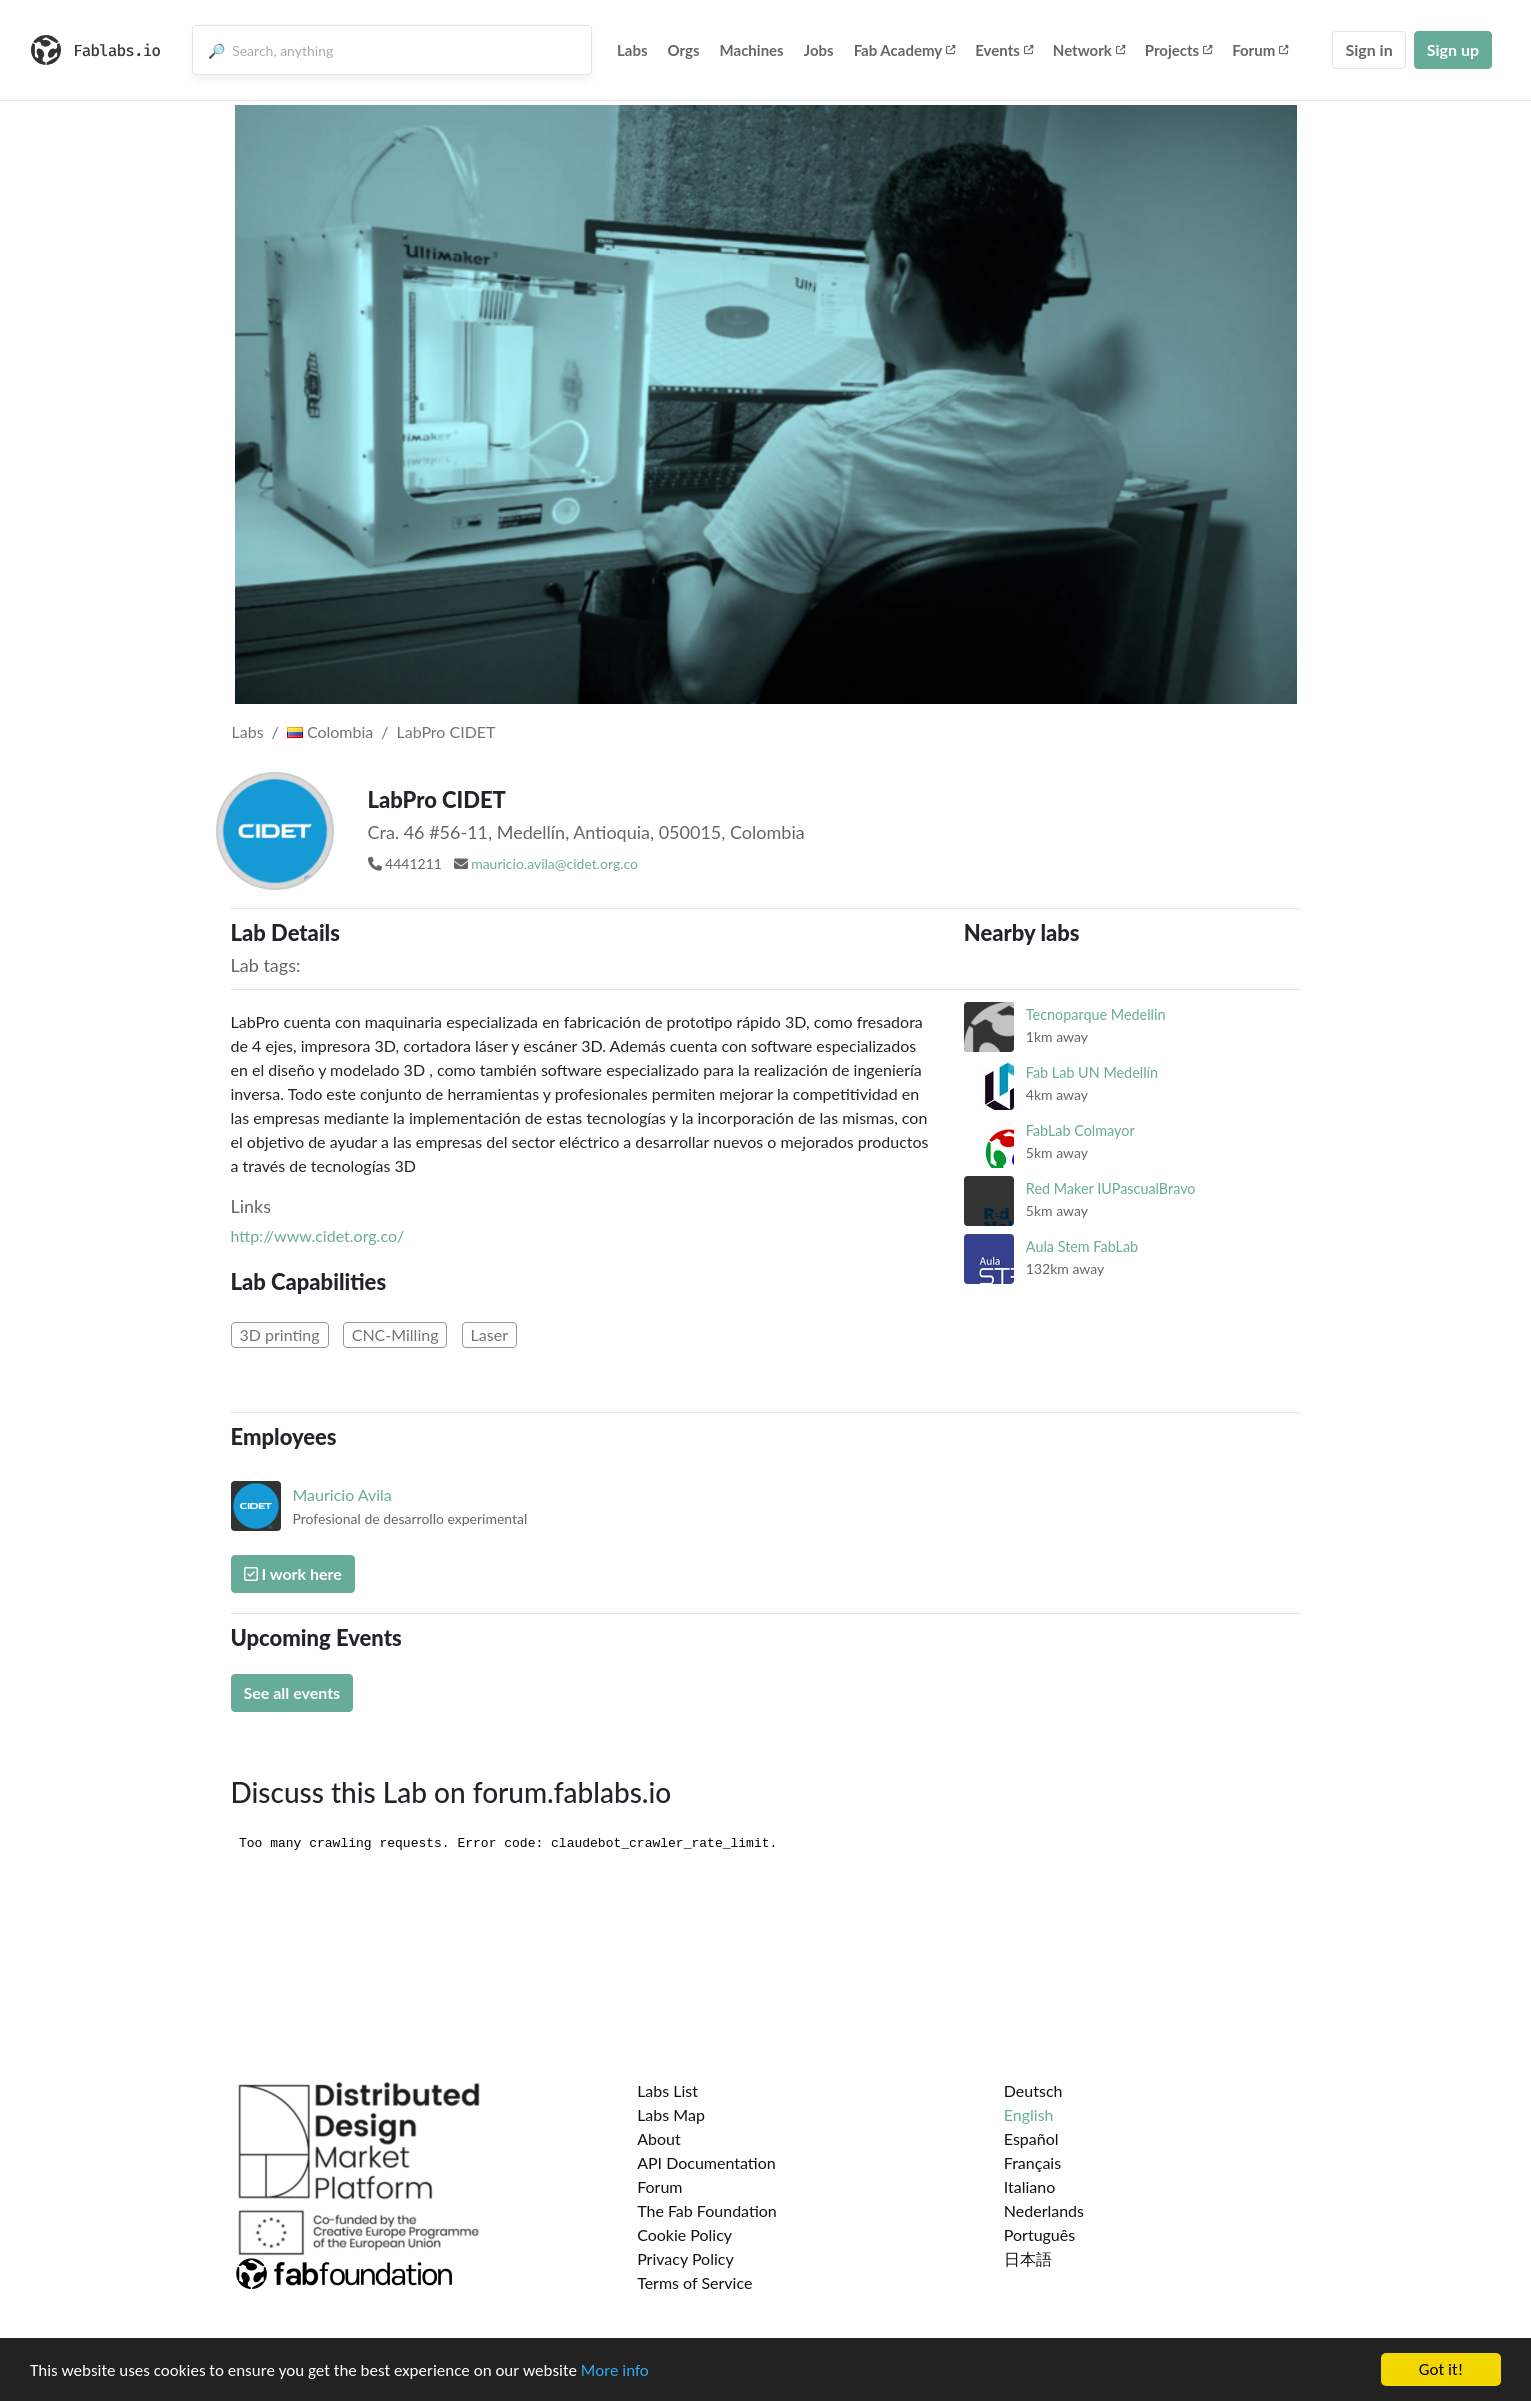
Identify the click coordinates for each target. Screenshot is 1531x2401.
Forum (1260, 50)
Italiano (1030, 2186)
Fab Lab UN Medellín (1092, 1072)
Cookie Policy (684, 2234)
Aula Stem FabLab (1082, 1246)
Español (1031, 2138)
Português (1039, 2234)
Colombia (330, 731)
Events (1004, 50)
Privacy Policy (685, 2258)
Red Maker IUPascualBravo (1111, 1188)
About (659, 2138)
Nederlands (1044, 2210)
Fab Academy (905, 50)
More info (615, 2373)
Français (1032, 2162)
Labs (632, 50)
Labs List (667, 2090)
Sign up (1453, 49)
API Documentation (706, 2162)
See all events (292, 1692)
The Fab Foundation (707, 2210)
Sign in (1368, 49)
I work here (293, 1573)
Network (1089, 50)
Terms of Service (694, 2282)
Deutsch (1033, 2090)
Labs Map (671, 2114)
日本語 (1028, 2258)
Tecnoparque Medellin (1096, 1014)
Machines (752, 50)
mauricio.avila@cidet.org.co (554, 863)
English (1029, 2114)
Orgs (684, 50)
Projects (1178, 50)
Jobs (819, 50)
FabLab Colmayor (1080, 1130)
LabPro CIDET (446, 731)
